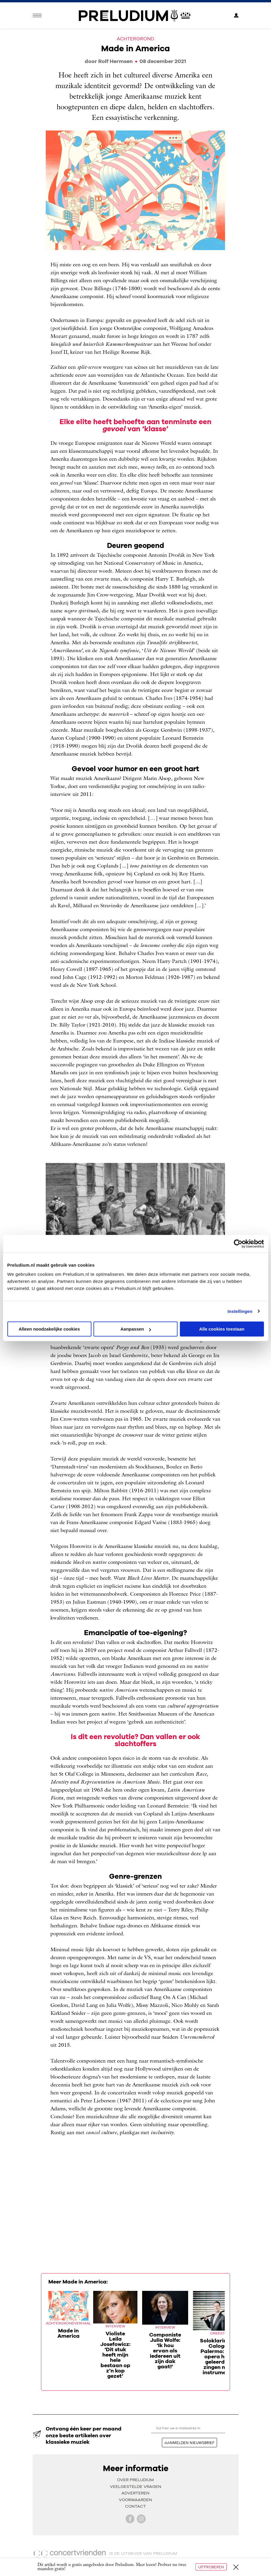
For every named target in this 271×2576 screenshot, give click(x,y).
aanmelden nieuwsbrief (189, 2442)
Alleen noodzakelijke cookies (49, 1328)
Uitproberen (211, 2567)
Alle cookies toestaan (221, 1328)
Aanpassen (135, 1328)
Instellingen (240, 1311)
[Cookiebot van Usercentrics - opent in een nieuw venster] (238, 1243)
